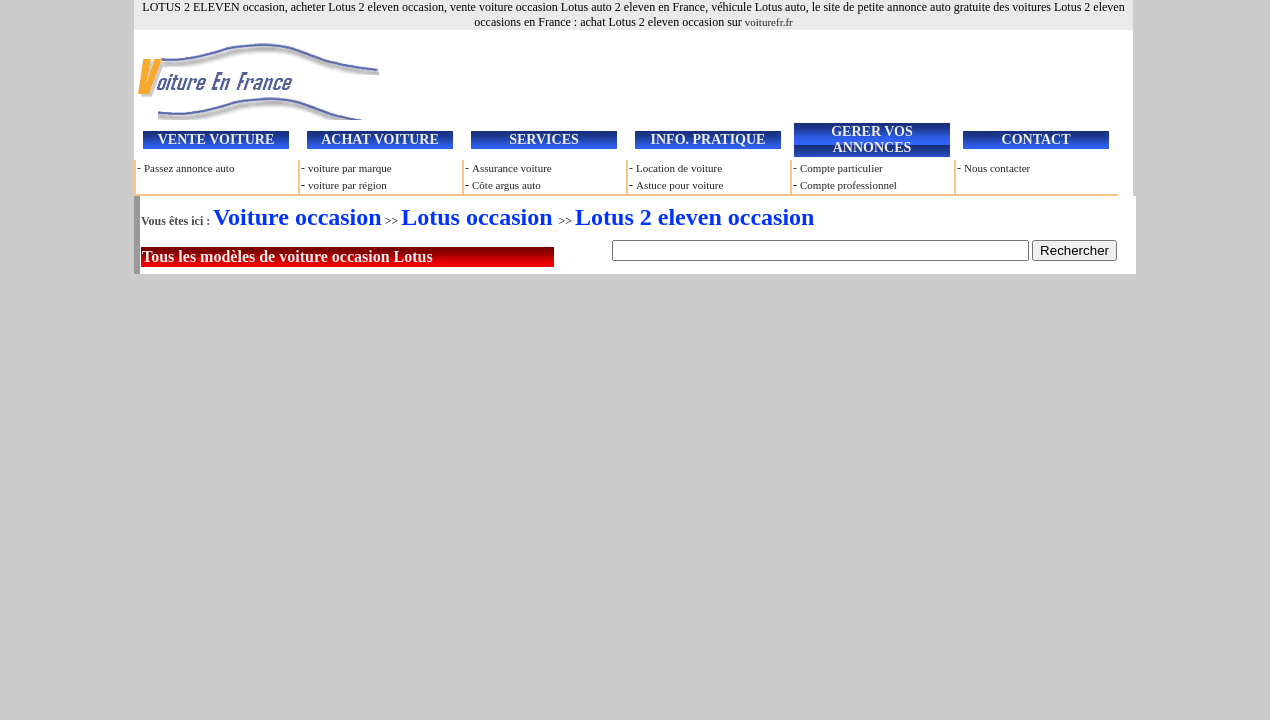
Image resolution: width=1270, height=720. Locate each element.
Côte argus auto (506, 185)
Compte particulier (841, 168)
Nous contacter (997, 168)
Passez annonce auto (189, 168)
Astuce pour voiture (679, 185)
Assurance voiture (512, 168)
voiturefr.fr (769, 22)
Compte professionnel (848, 185)
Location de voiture (679, 168)
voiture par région (347, 185)
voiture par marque (350, 168)
